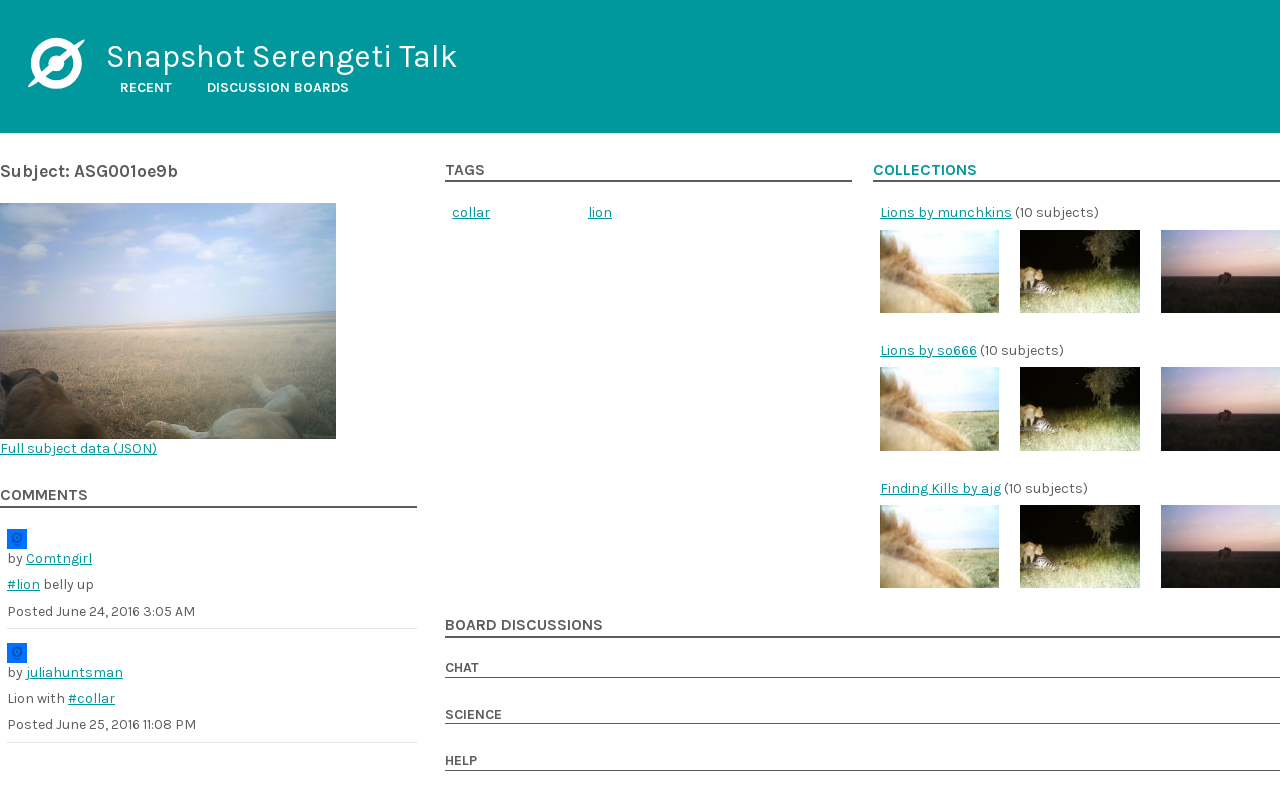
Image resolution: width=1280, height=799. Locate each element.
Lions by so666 (928, 350)
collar (471, 212)
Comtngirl (59, 558)
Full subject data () (78, 448)
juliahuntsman (74, 672)
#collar (91, 698)
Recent (146, 87)
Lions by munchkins (946, 212)
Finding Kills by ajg (940, 488)
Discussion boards (278, 87)
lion (600, 212)
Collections (925, 170)
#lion (23, 584)
